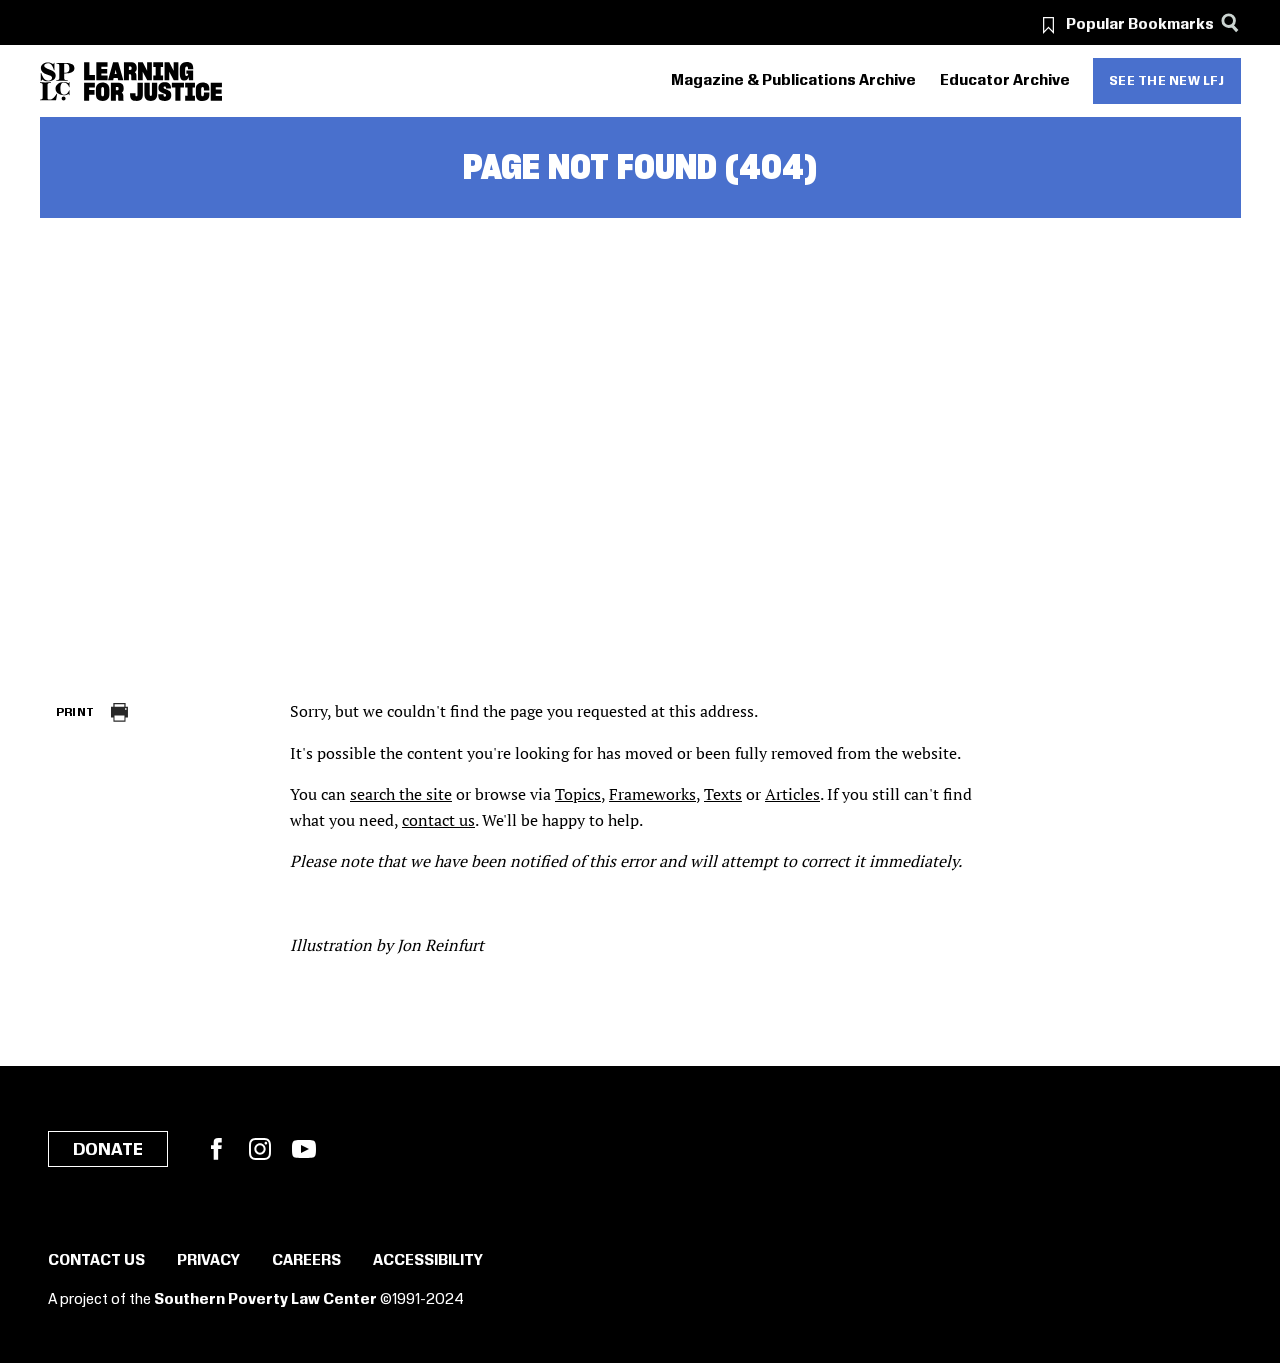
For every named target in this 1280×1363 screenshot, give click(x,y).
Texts (723, 794)
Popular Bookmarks (1140, 25)
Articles (792, 794)
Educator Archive (1005, 81)
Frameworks (652, 794)
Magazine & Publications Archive (793, 81)
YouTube (304, 1149)
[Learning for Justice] (153, 81)
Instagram (260, 1149)
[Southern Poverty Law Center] (57, 81)
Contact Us (96, 1261)
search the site (401, 794)
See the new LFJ (1167, 81)
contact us (438, 820)
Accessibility (428, 1261)
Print (75, 712)
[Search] (1230, 22)
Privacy (208, 1261)
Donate (108, 1150)
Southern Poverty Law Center (265, 1300)
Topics (578, 794)
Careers (306, 1261)
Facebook (216, 1149)
